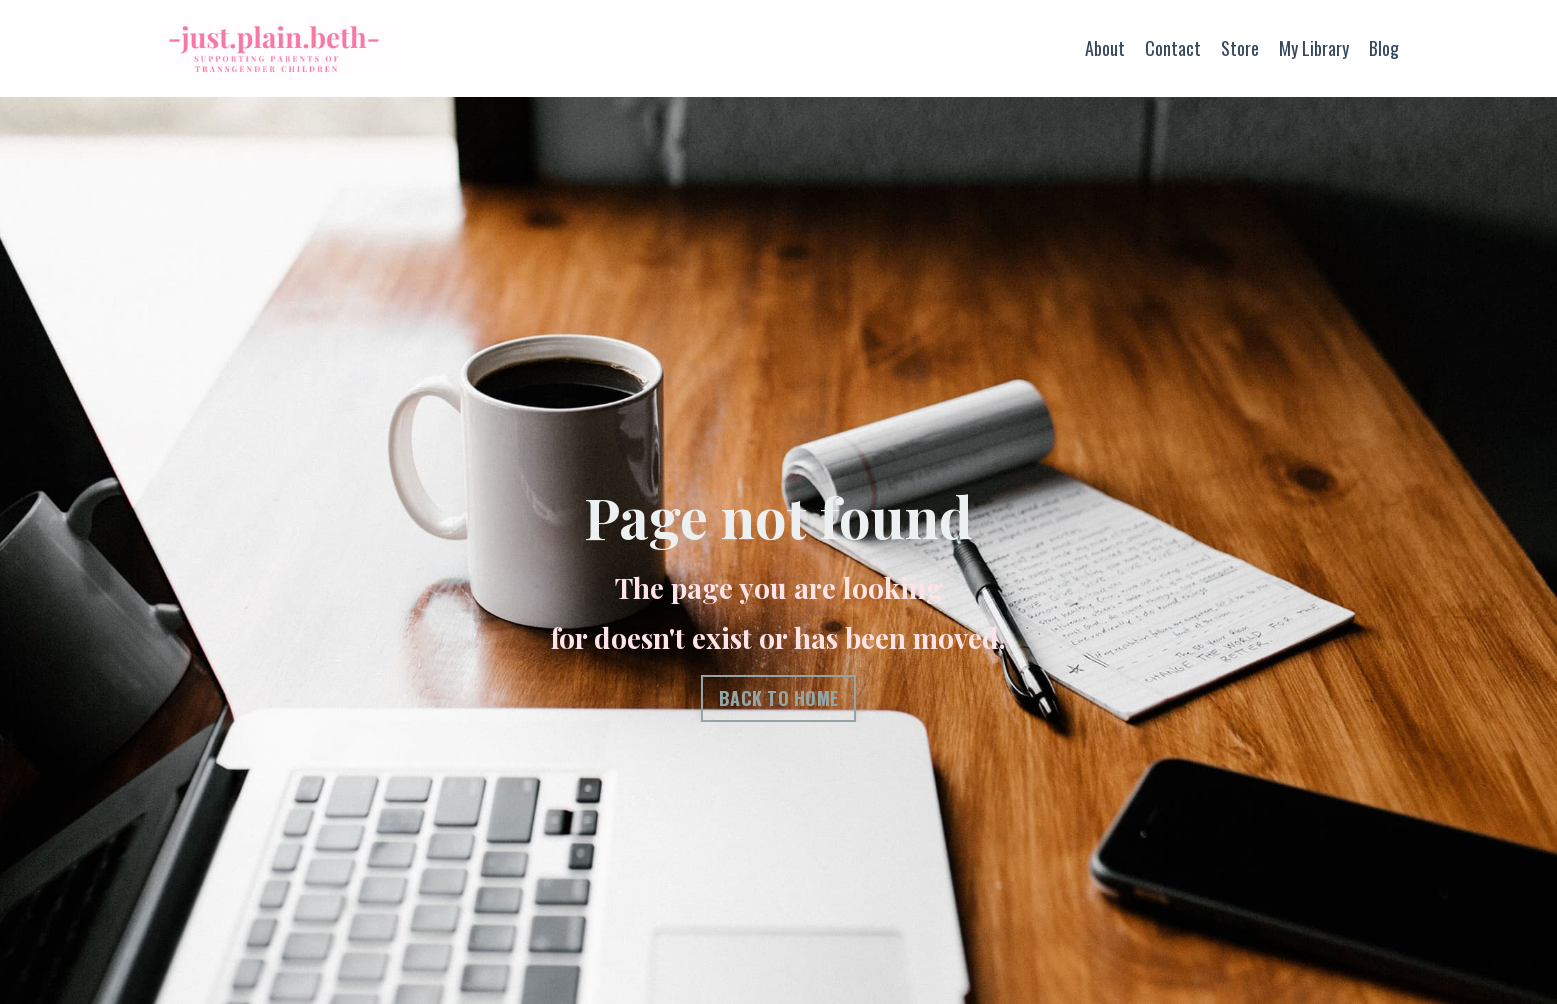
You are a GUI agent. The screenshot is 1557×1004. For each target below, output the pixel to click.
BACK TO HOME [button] (778, 698)
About (1105, 48)
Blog (1384, 48)
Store (1240, 48)
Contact (1173, 48)
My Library (1314, 48)
